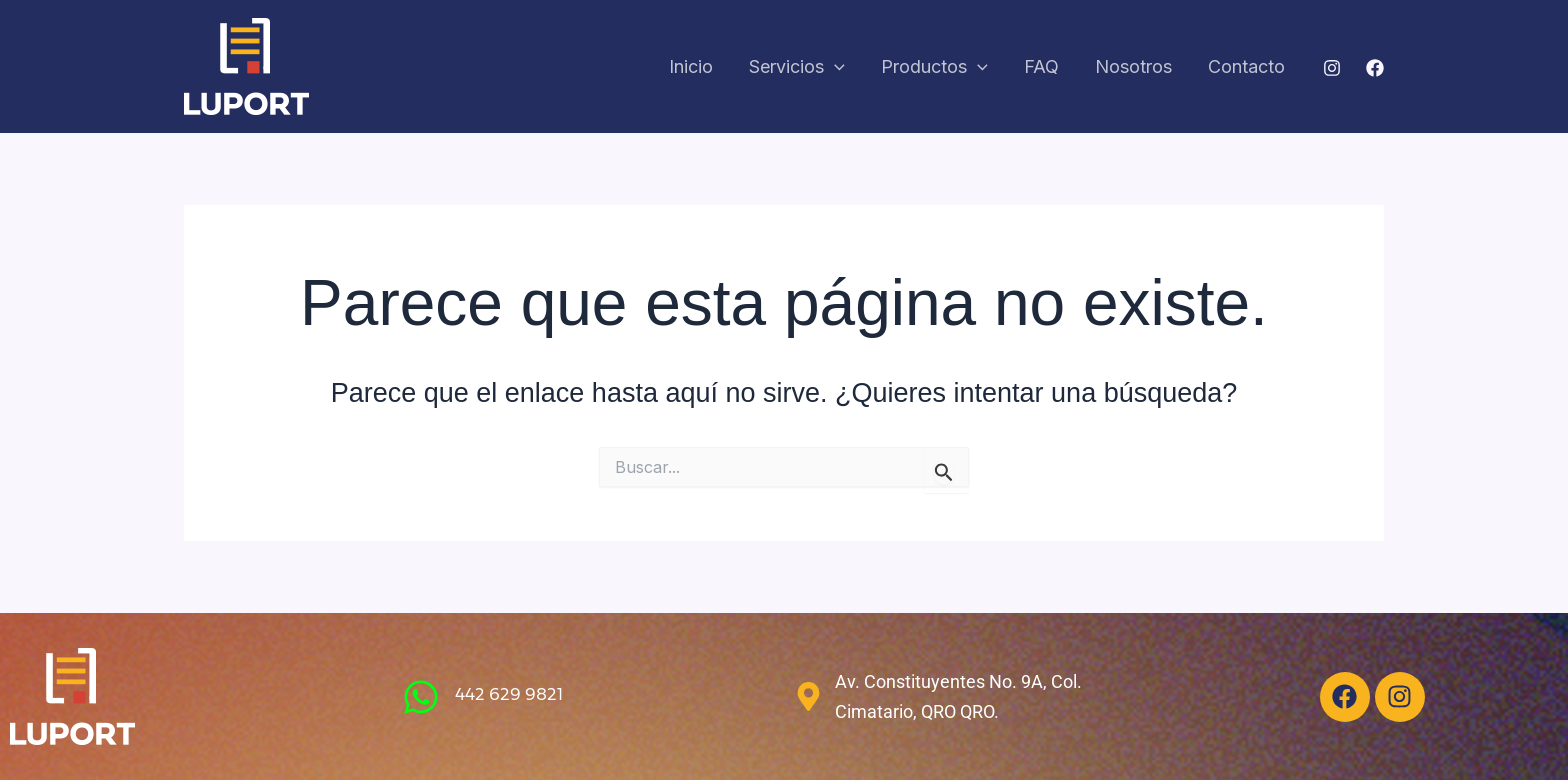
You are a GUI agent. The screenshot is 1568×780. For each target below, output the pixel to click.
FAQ (1041, 66)
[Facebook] (1375, 68)
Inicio (691, 66)
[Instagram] (1332, 68)
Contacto (1246, 66)
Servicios (797, 67)
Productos (934, 67)
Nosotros (1133, 66)
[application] (834, 67)
